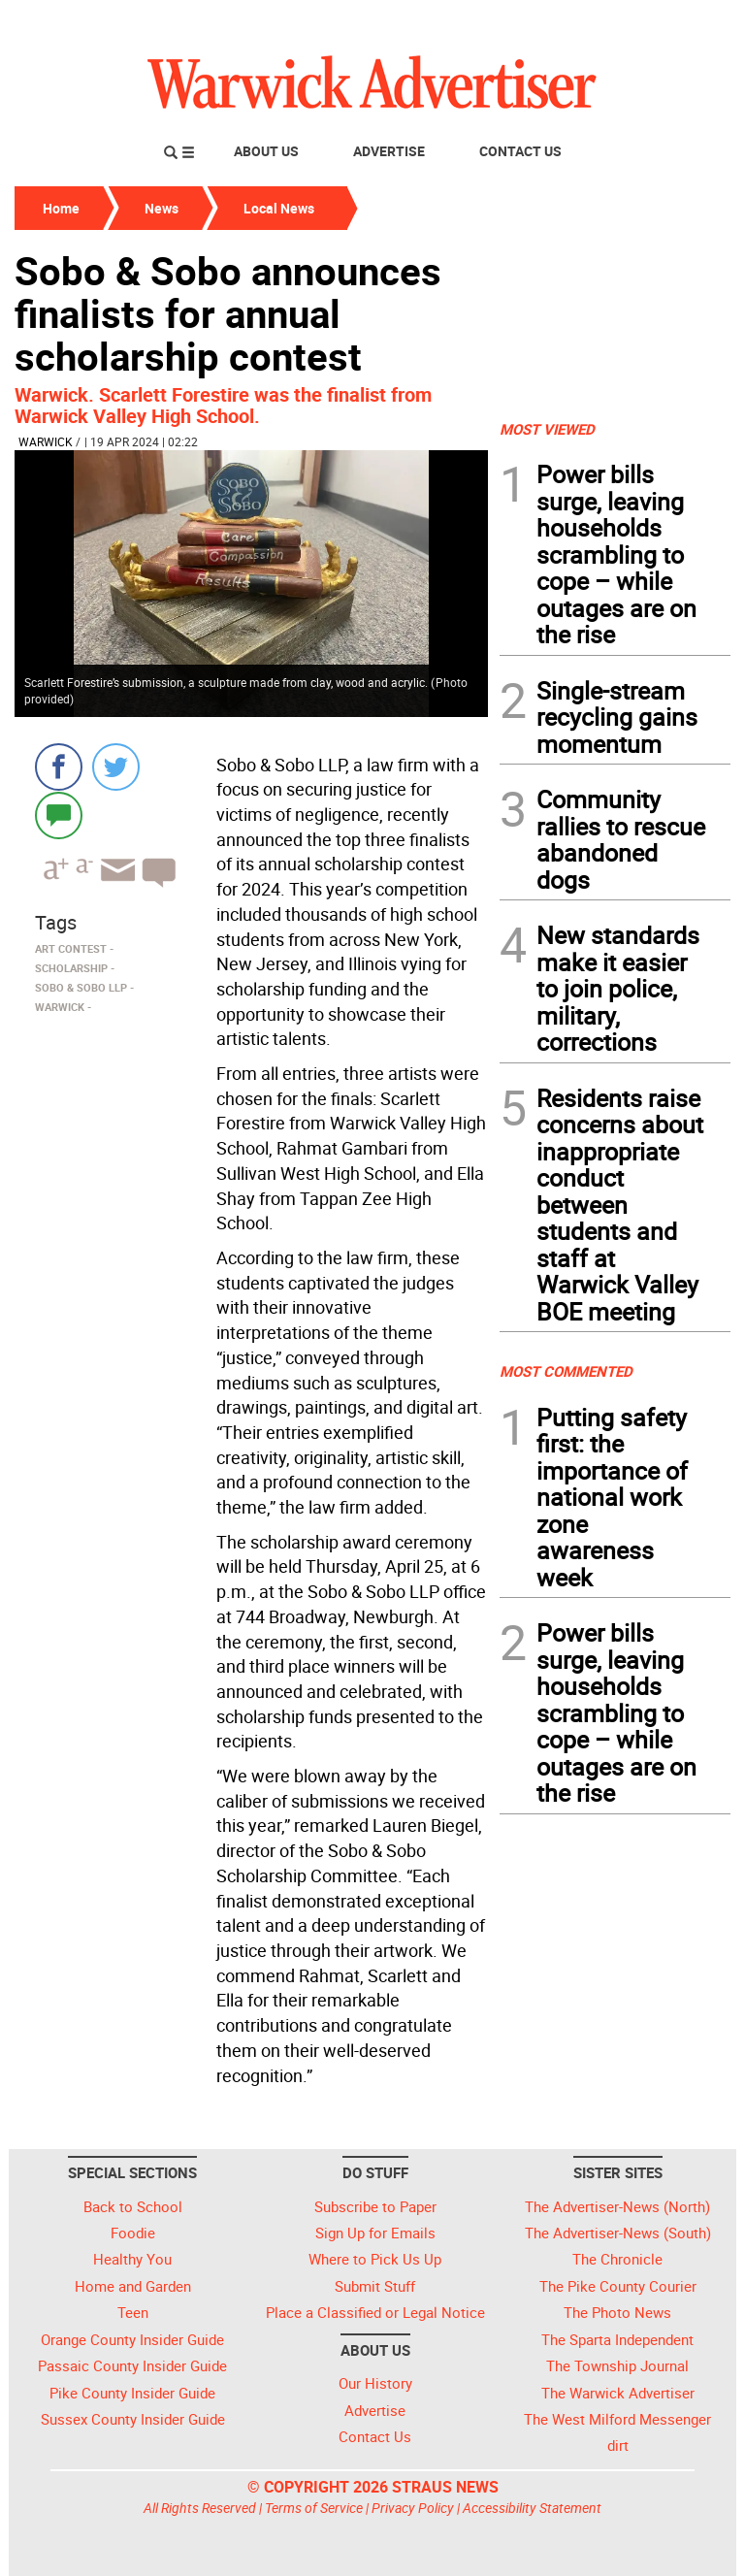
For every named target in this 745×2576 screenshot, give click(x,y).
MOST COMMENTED (566, 1371)
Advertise (389, 151)
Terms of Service (314, 2507)
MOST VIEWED (547, 429)
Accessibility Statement (532, 2507)
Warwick (45, 441)
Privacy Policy (413, 2507)
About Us (266, 151)
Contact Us (520, 151)
